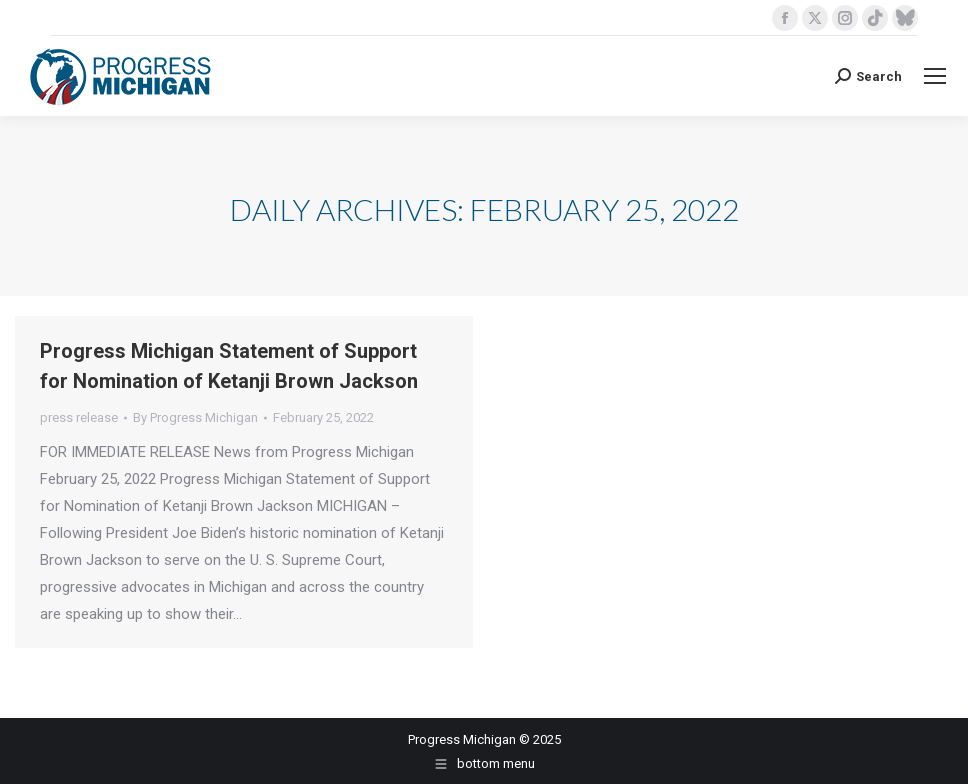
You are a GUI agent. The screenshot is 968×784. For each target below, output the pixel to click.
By (195, 417)
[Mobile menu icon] (935, 76)
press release (79, 417)
